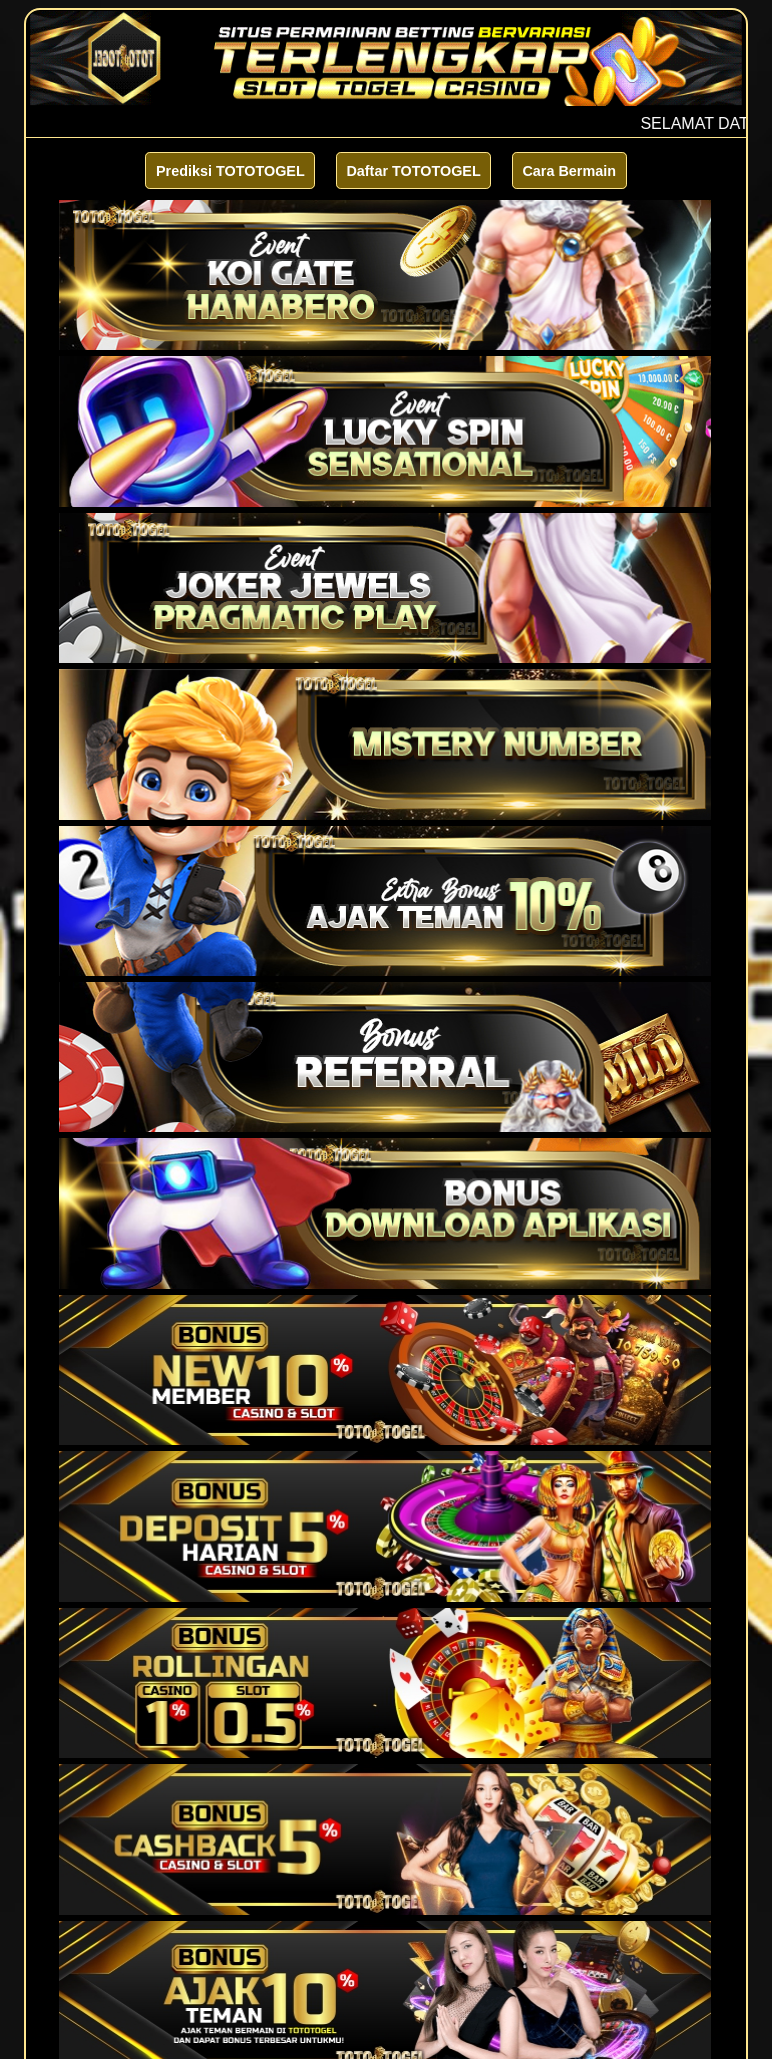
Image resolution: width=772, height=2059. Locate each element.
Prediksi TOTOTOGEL (230, 171)
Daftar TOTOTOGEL (413, 171)
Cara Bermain (569, 171)
